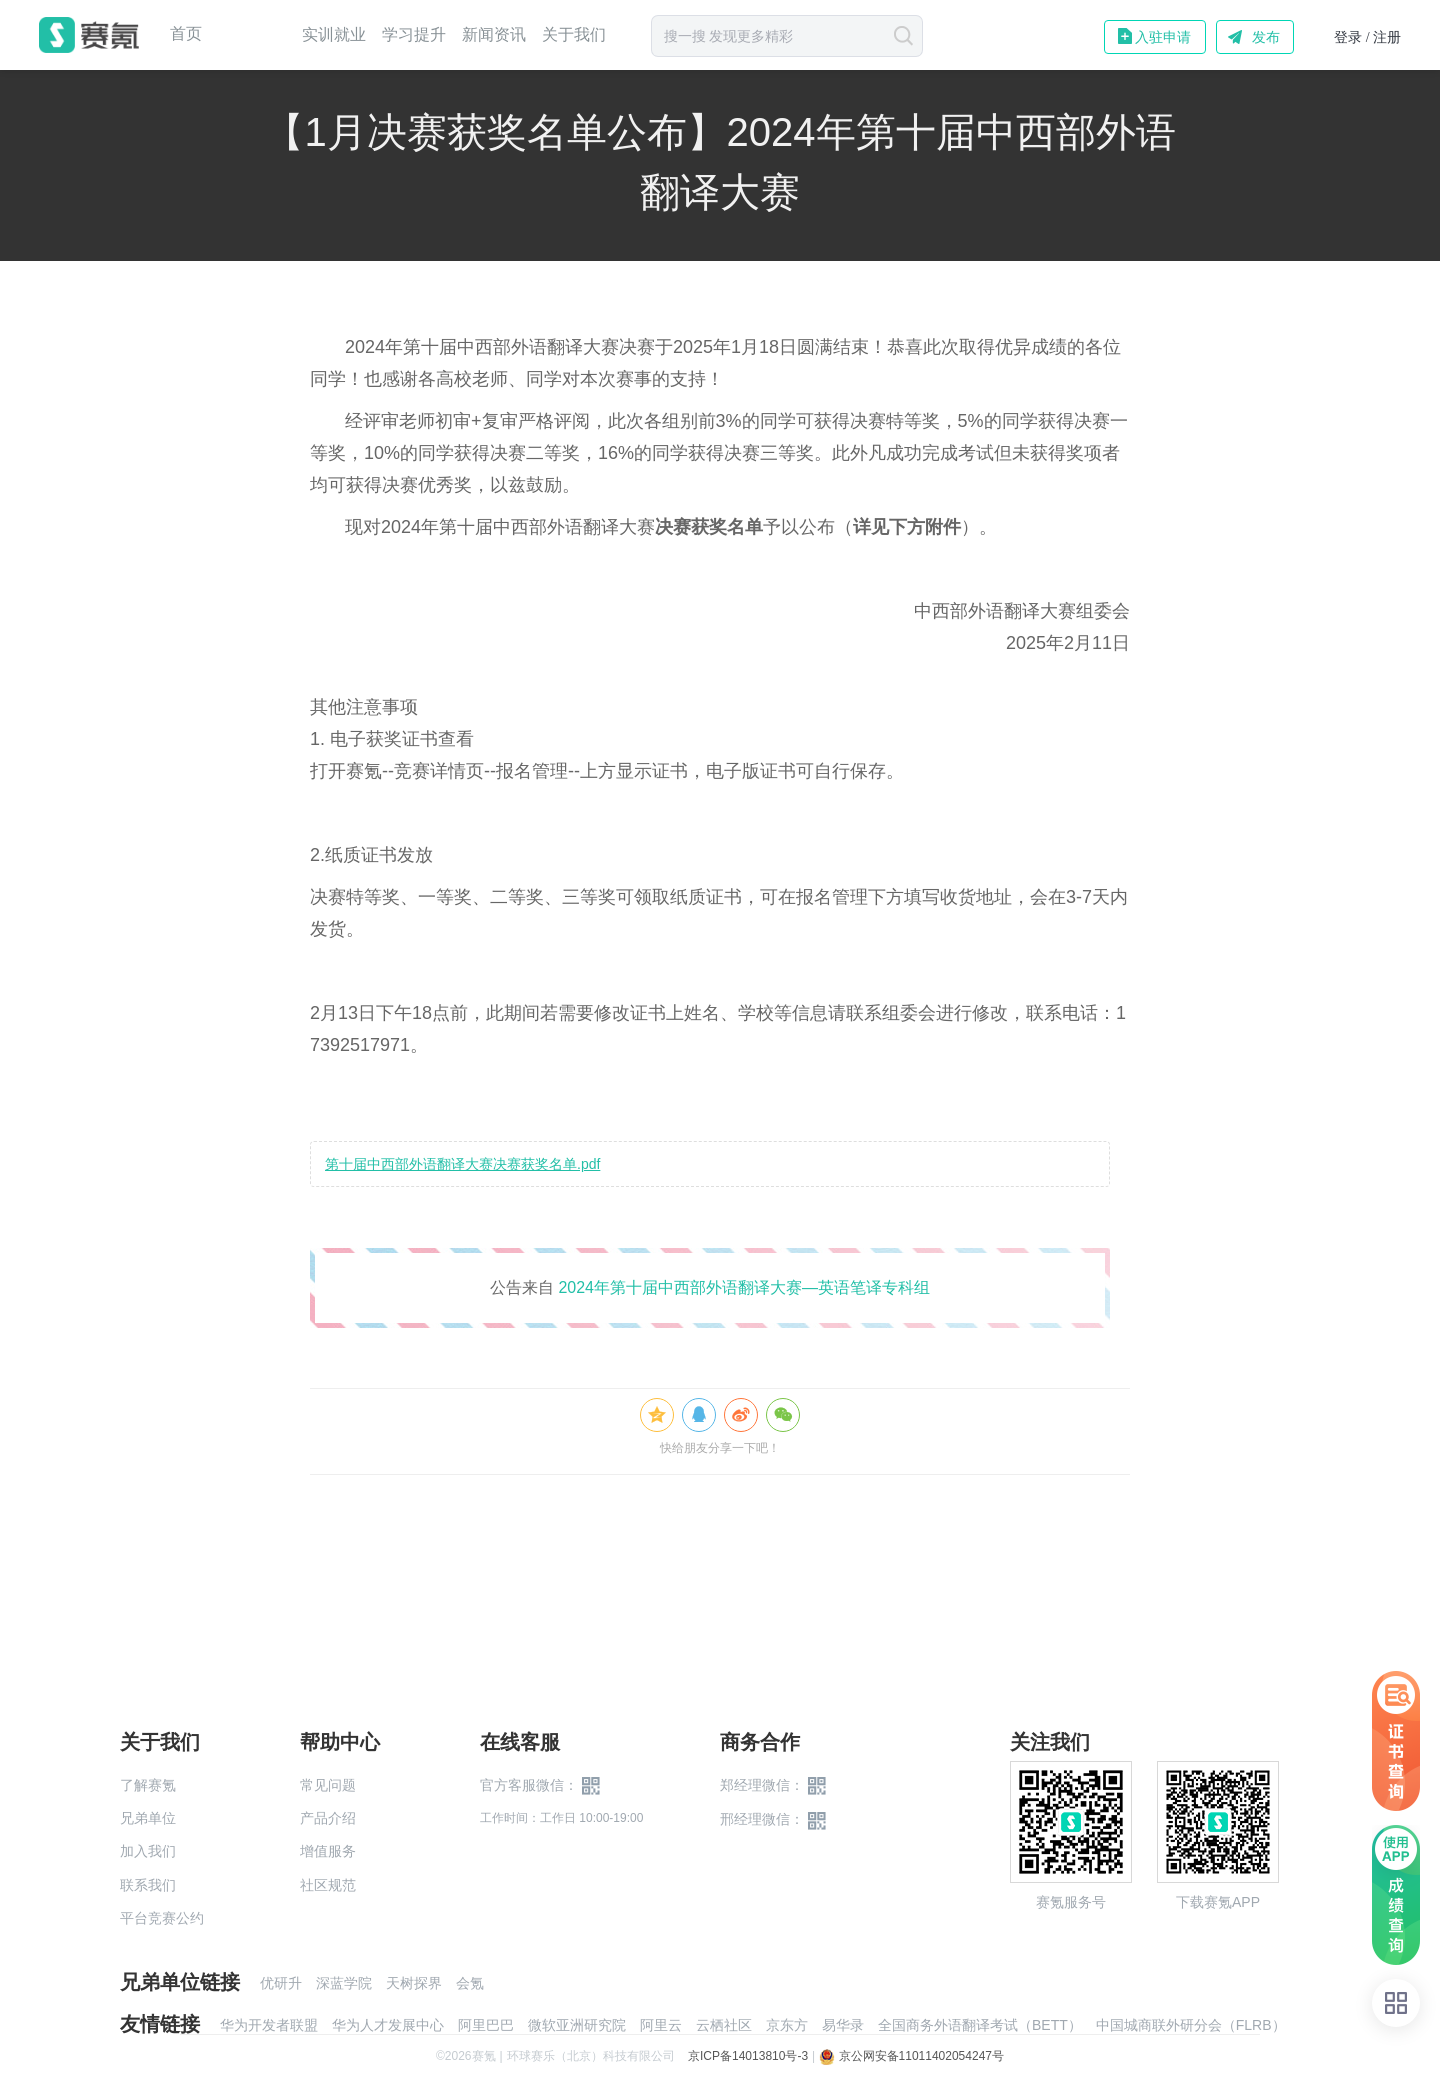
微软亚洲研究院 (577, 2025)
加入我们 (148, 1851)
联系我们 (148, 1885)
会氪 (470, 1983)
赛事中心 (252, 35)
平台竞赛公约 (162, 1918)
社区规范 (328, 1885)
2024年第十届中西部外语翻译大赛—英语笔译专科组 (744, 1287)
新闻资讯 (494, 34)
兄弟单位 (148, 1818)
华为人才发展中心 (388, 2025)
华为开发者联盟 (269, 2025)
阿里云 (661, 2025)
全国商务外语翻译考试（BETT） (980, 2025)
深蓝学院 (344, 1983)
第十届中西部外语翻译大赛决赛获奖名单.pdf (462, 1164)
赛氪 (89, 35)
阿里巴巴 (486, 2025)
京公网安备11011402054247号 (911, 2056)
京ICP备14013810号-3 (748, 2056)
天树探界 (414, 1983)
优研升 (281, 1983)
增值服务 (328, 1851)
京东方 (787, 2025)
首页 (186, 34)
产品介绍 (328, 1818)
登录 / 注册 (1367, 37)
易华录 (843, 2025)
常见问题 (328, 1785)
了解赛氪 (148, 1785)
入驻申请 (1163, 37)
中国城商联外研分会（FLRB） (1191, 2025)
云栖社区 (724, 2025)
